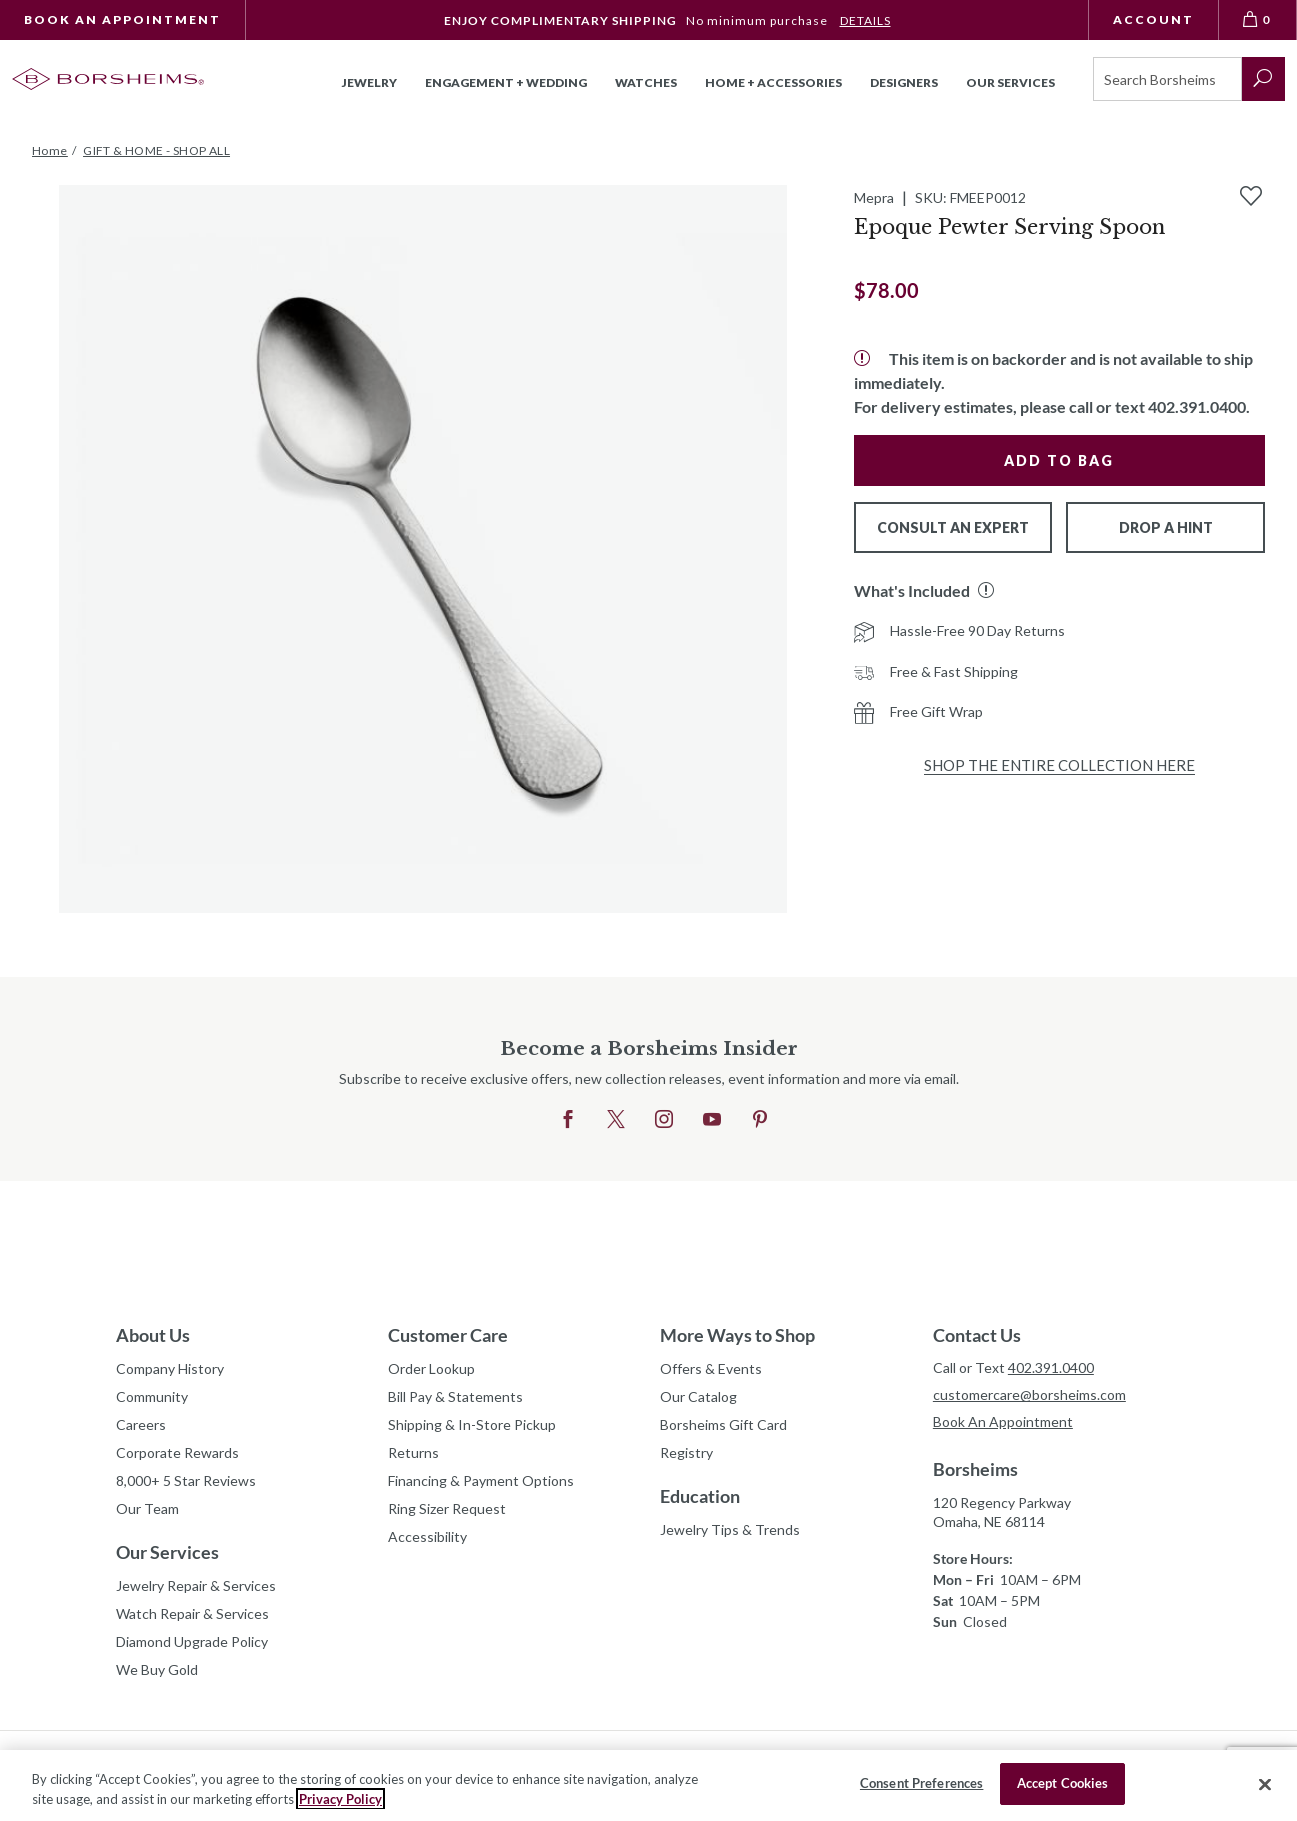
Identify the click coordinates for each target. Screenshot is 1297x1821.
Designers (904, 82)
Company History (170, 1368)
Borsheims (975, 1469)
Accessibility (427, 1536)
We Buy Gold (157, 1669)
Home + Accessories (773, 82)
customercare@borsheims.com (1029, 1394)
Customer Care (448, 1335)
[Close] (1265, 1784)
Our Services (167, 1552)
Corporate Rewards (177, 1452)
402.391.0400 (1051, 1367)
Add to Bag (1059, 460)
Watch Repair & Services (192, 1613)
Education (700, 1496)
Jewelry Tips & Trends (730, 1529)
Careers (141, 1424)
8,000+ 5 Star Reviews (186, 1480)
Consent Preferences (921, 1783)
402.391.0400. (1199, 406)
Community (152, 1396)
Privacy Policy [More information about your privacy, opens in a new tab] (340, 1799)
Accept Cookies (1063, 1783)
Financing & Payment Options (481, 1480)
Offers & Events (711, 1368)
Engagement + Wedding (506, 82)
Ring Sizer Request (447, 1508)
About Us (153, 1335)
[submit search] (1263, 79)
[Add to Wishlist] (1251, 196)
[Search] (1167, 79)
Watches (646, 82)
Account (1153, 19)
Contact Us (977, 1335)
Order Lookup (431, 1368)
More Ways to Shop (737, 1335)
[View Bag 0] (1258, 20)
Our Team (147, 1508)
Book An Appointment (122, 19)
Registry (686, 1452)
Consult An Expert (953, 527)
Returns (413, 1452)
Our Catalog (698, 1396)
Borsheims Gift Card (723, 1424)
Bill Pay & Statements (455, 1394)
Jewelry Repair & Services (196, 1585)
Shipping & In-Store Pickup (472, 1424)
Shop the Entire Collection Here (1059, 765)
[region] (648, 1785)
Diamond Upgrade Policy (192, 1641)
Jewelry (369, 82)
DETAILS (865, 20)
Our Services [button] (1010, 82)
